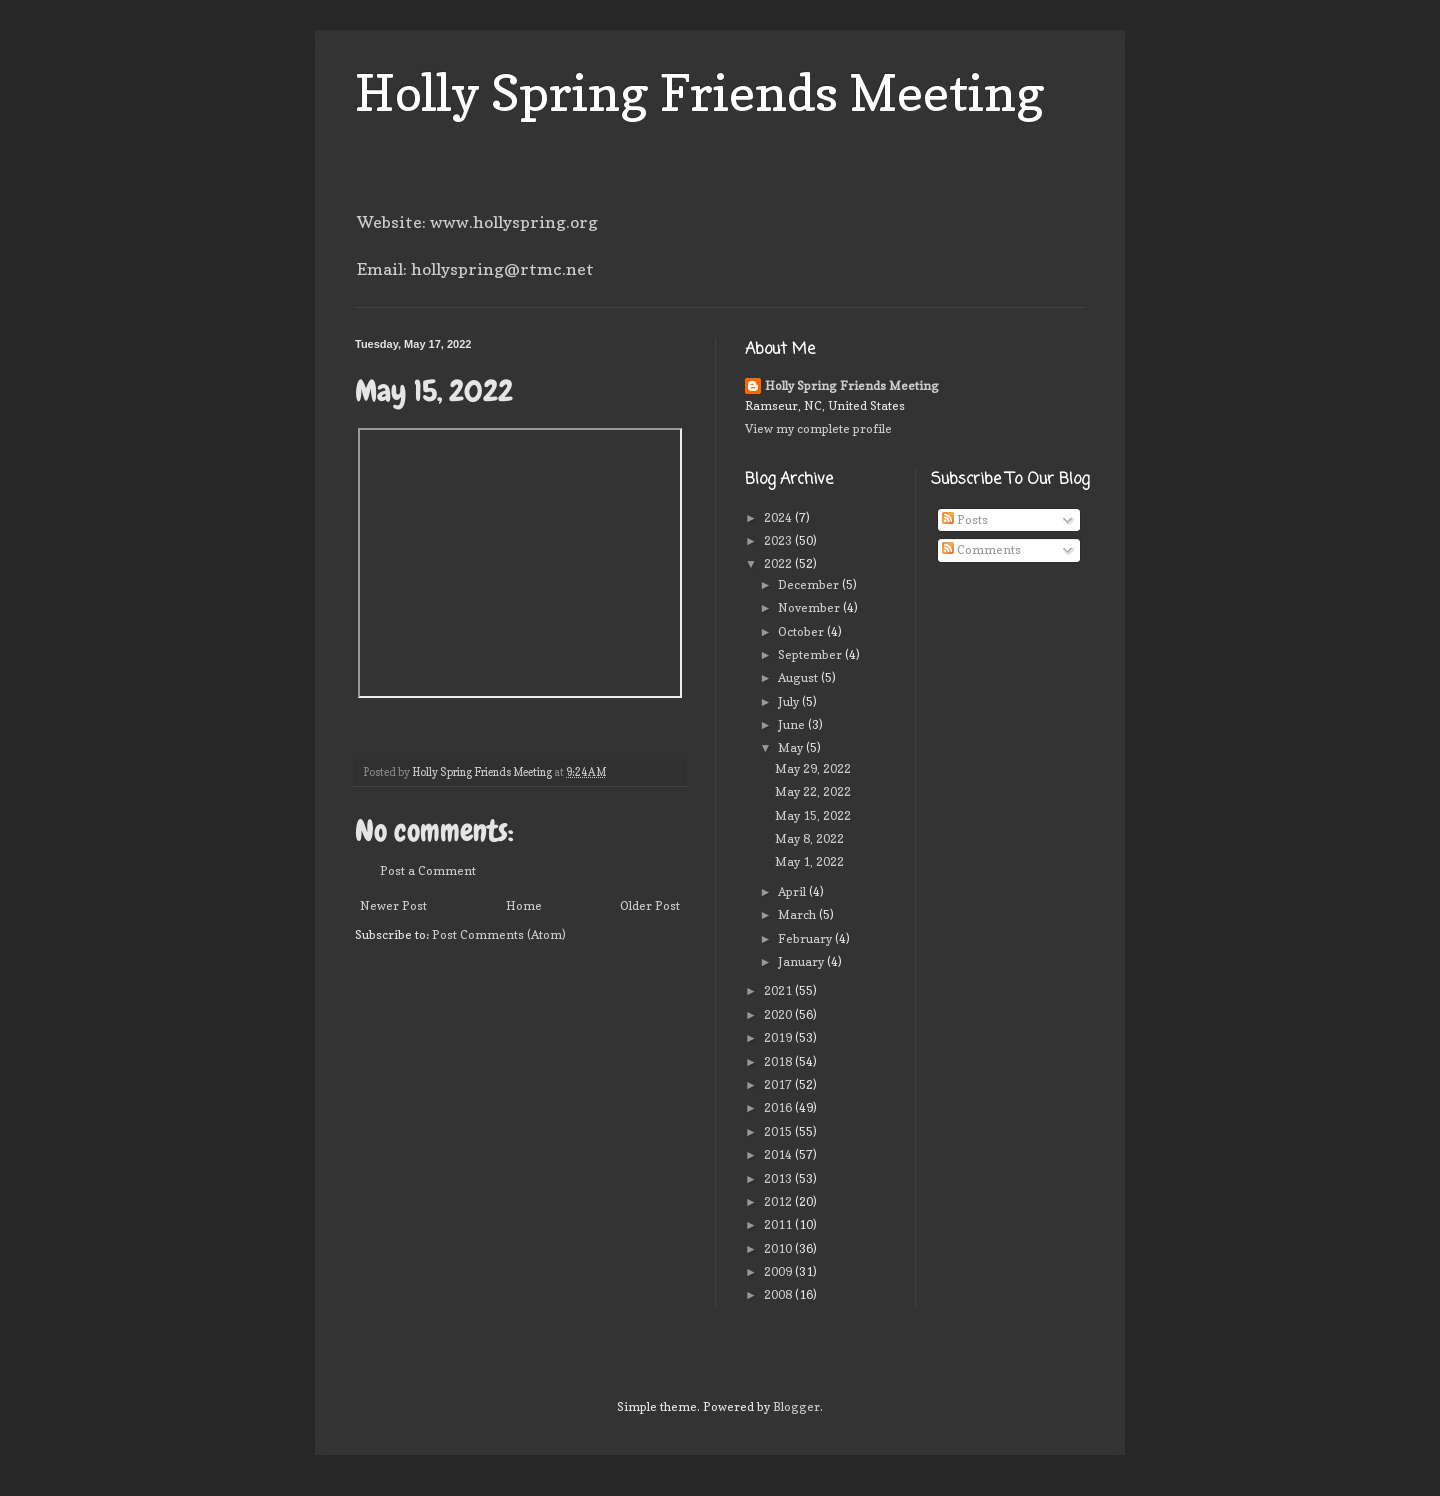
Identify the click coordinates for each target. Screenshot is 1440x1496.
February (806, 938)
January (802, 961)
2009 (779, 1271)
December (810, 584)
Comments (981, 549)
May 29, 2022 (813, 768)
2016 (779, 1107)
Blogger (796, 1406)
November (810, 607)
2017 (779, 1084)
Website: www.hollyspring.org (477, 222)
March (798, 914)
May (792, 747)
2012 (779, 1201)
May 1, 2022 (809, 861)
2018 (779, 1061)
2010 (779, 1248)
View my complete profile (818, 428)
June (793, 724)
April (793, 891)
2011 (779, 1224)
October (802, 631)
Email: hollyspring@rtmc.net (475, 269)
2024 (779, 517)
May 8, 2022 (809, 838)
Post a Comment (428, 870)
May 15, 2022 (813, 815)
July (790, 701)
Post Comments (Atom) (499, 934)
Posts (965, 519)
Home (524, 905)
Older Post (650, 905)
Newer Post (393, 905)
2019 (779, 1037)
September (811, 654)
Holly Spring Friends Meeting (700, 92)
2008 (779, 1294)
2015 (779, 1131)
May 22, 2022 (813, 791)
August (799, 677)
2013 (779, 1178)
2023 (779, 540)
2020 (779, 1014)
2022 (779, 563)
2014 (779, 1154)
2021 (779, 990)
